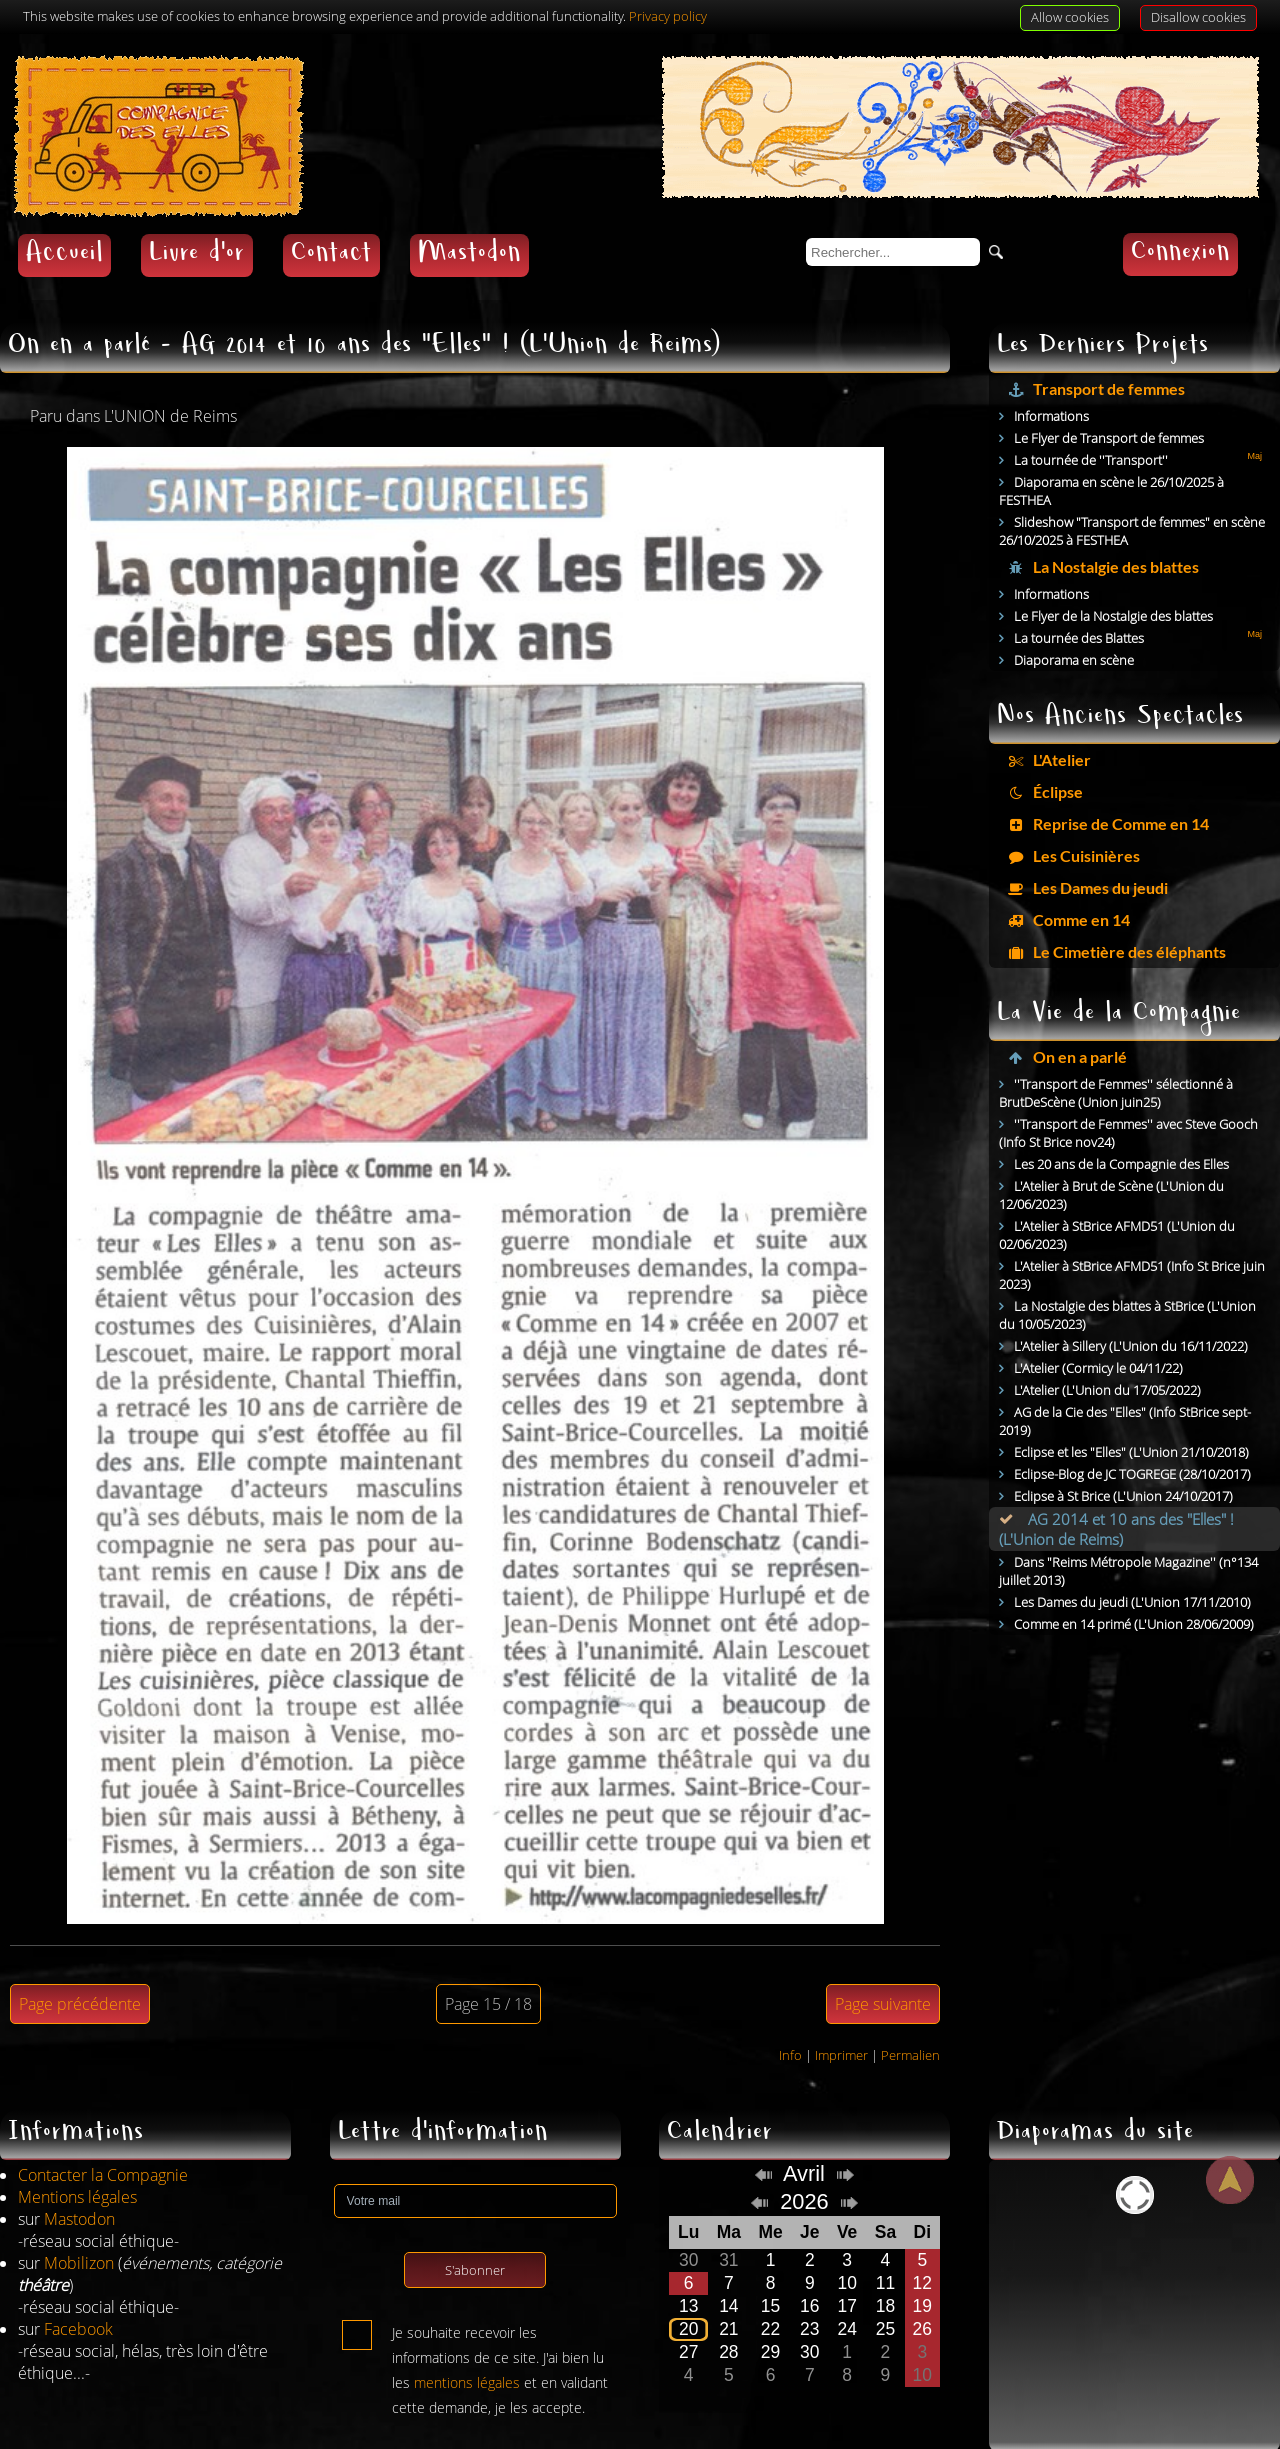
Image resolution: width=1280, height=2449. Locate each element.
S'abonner (475, 2236)
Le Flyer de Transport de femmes (1109, 404)
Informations (1051, 382)
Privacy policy (668, 16)
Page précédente (80, 1970)
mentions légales (467, 2348)
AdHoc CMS (1222, 2435)
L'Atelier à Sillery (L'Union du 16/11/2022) (1131, 1312)
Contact (331, 221)
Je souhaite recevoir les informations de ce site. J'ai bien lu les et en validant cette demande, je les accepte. (500, 2302)
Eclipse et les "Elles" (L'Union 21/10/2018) (1131, 1418)
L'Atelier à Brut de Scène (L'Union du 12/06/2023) (1111, 1161)
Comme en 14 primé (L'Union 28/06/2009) (1134, 1590)
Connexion (1180, 220)
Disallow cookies (1198, 17)
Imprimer (841, 2021)
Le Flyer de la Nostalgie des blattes (1113, 582)
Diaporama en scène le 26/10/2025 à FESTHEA (1111, 457)
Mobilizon (79, 2229)
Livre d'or (197, 221)
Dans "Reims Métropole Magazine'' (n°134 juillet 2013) (1128, 1537)
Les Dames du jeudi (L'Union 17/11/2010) (1132, 1568)
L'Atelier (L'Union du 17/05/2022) (1107, 1356)
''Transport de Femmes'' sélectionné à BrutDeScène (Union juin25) (1116, 1059)
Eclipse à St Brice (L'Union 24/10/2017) (1123, 1462)
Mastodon (469, 221)
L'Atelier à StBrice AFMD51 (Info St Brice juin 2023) (1132, 1241)
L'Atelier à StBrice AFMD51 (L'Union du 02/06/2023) (1117, 1201)
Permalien (910, 2021)
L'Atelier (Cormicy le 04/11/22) (1098, 1334)
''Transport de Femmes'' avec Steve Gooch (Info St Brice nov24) (1128, 1099)
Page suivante (883, 1970)
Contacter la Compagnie (103, 2141)
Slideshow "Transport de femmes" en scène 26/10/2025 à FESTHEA (1132, 497)
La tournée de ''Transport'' (1091, 426)
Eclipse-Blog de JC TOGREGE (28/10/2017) (1132, 1440)
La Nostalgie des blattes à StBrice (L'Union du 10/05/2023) (1127, 1281)
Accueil (64, 221)
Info (790, 2021)
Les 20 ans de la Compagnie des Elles (1121, 1130)
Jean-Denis (133, 2435)
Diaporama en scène (1074, 626)
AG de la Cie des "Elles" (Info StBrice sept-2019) (1125, 1387)
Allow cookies (1070, 17)
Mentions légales (77, 2163)
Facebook (78, 2295)
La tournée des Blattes (1079, 604)
